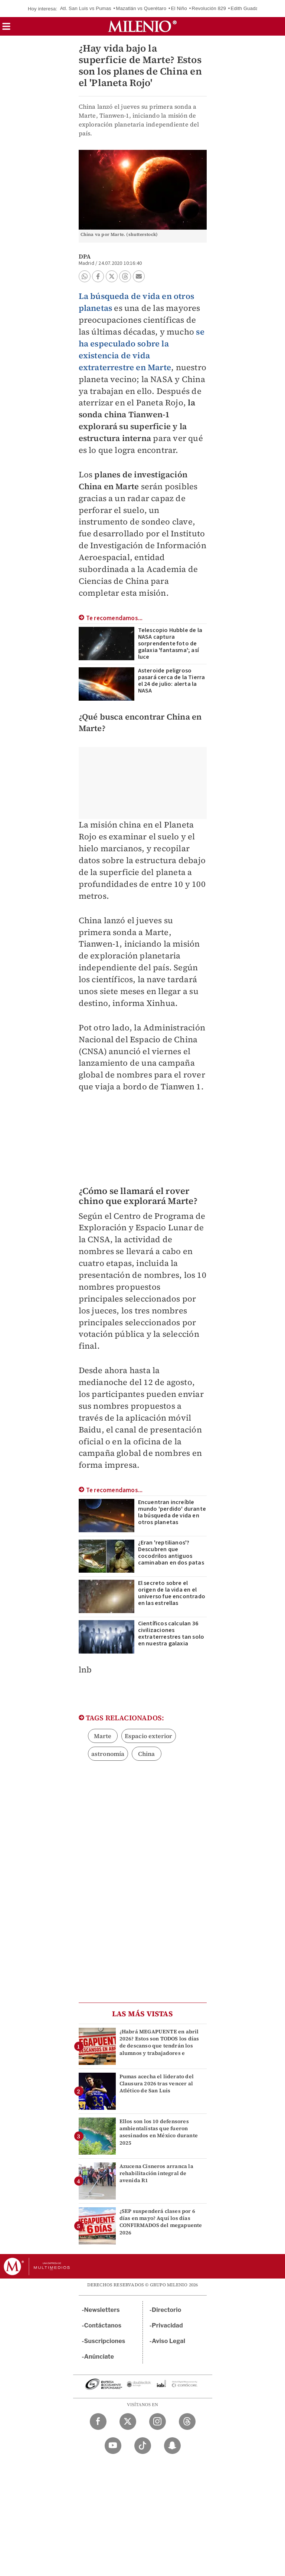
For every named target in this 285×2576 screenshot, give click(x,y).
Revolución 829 (209, 8)
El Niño (179, 8)
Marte (103, 1736)
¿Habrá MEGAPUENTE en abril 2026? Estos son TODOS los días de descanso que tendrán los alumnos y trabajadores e (159, 2042)
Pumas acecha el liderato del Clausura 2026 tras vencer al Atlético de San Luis (156, 2083)
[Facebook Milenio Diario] (98, 2421)
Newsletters (102, 2309)
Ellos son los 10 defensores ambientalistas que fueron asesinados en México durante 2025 (158, 2132)
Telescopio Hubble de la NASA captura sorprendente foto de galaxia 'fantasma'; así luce (170, 643)
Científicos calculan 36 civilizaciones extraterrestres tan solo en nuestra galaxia (171, 1633)
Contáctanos (103, 2325)
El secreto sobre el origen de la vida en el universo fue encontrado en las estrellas (172, 1593)
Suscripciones (104, 2341)
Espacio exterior (149, 1736)
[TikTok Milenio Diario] (142, 2445)
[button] (6, 29)
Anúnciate (99, 2356)
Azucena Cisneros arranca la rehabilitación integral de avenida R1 (156, 2173)
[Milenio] (142, 26)
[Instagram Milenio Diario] (157, 2421)
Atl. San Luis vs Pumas (85, 8)
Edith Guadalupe (249, 8)
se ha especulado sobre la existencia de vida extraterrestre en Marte (141, 349)
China (146, 1754)
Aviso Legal (168, 2341)
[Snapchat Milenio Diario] (172, 2445)
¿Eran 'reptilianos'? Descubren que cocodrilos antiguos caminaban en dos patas (171, 1553)
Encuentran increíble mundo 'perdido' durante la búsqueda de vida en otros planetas (172, 1512)
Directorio (166, 2309)
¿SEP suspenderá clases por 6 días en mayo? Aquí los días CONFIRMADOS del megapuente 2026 (160, 2221)
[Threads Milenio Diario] (187, 2421)
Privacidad (167, 2325)
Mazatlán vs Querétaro (141, 8)
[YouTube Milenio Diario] (113, 2445)
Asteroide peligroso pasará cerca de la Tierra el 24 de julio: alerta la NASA (171, 681)
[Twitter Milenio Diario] (127, 2421)
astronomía (108, 1754)
